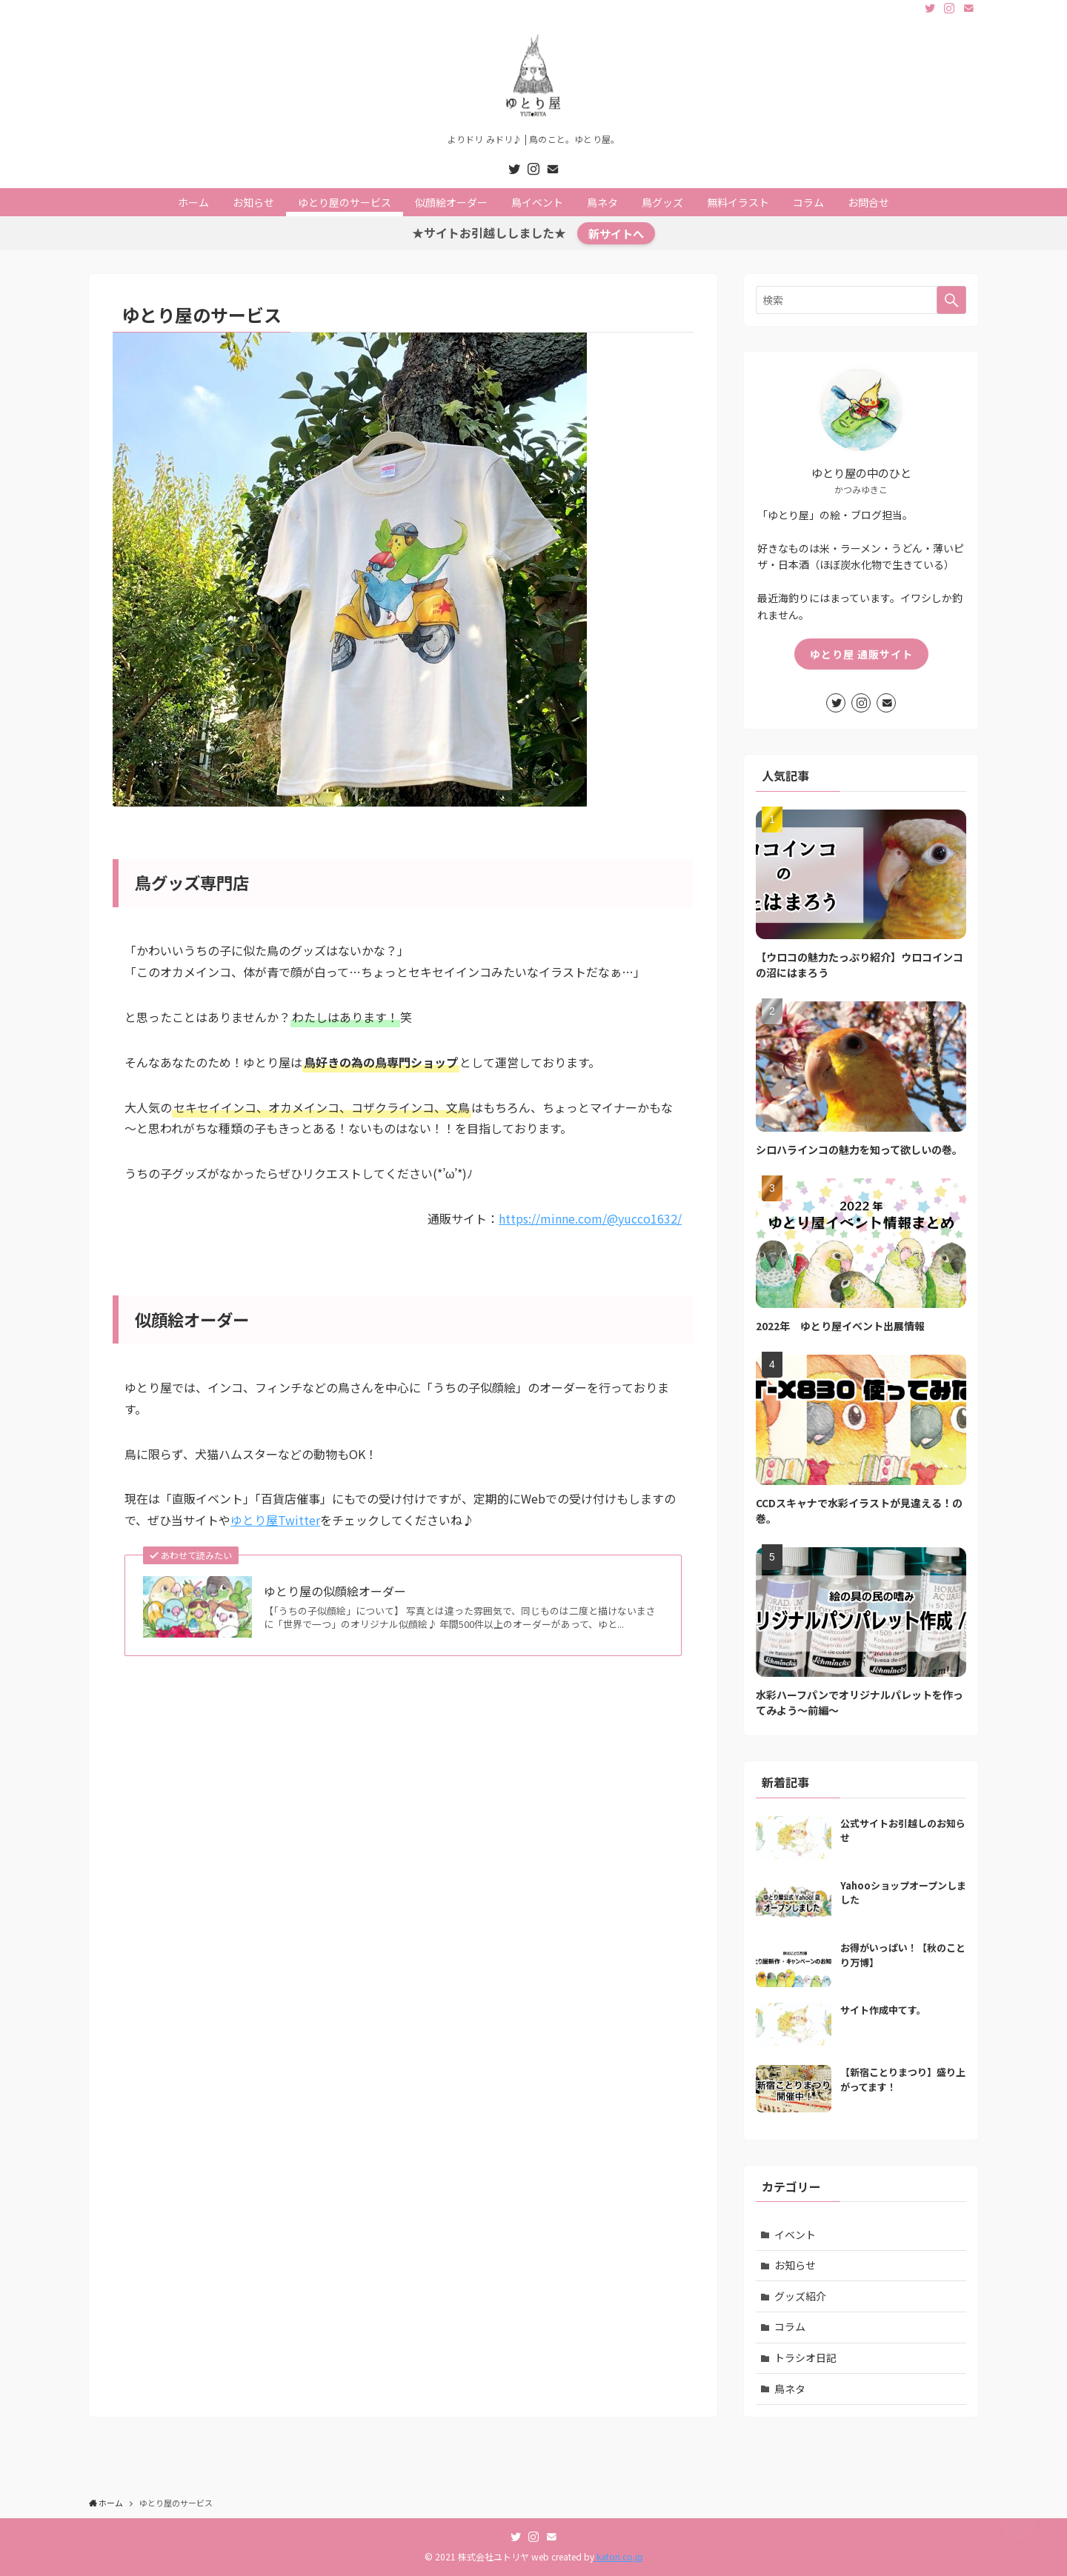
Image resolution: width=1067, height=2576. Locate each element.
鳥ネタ (789, 2388)
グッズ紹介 (800, 2296)
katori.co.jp (618, 2556)
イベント (795, 2234)
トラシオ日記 (805, 2357)
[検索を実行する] (951, 300)
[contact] (968, 8)
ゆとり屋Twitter (275, 1520)
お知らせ (795, 2265)
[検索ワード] (861, 300)
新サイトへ (616, 233)
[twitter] (930, 8)
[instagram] (949, 8)
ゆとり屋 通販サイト (861, 654)
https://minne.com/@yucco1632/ (590, 1218)
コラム (789, 2326)
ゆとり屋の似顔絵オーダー (335, 1591)
